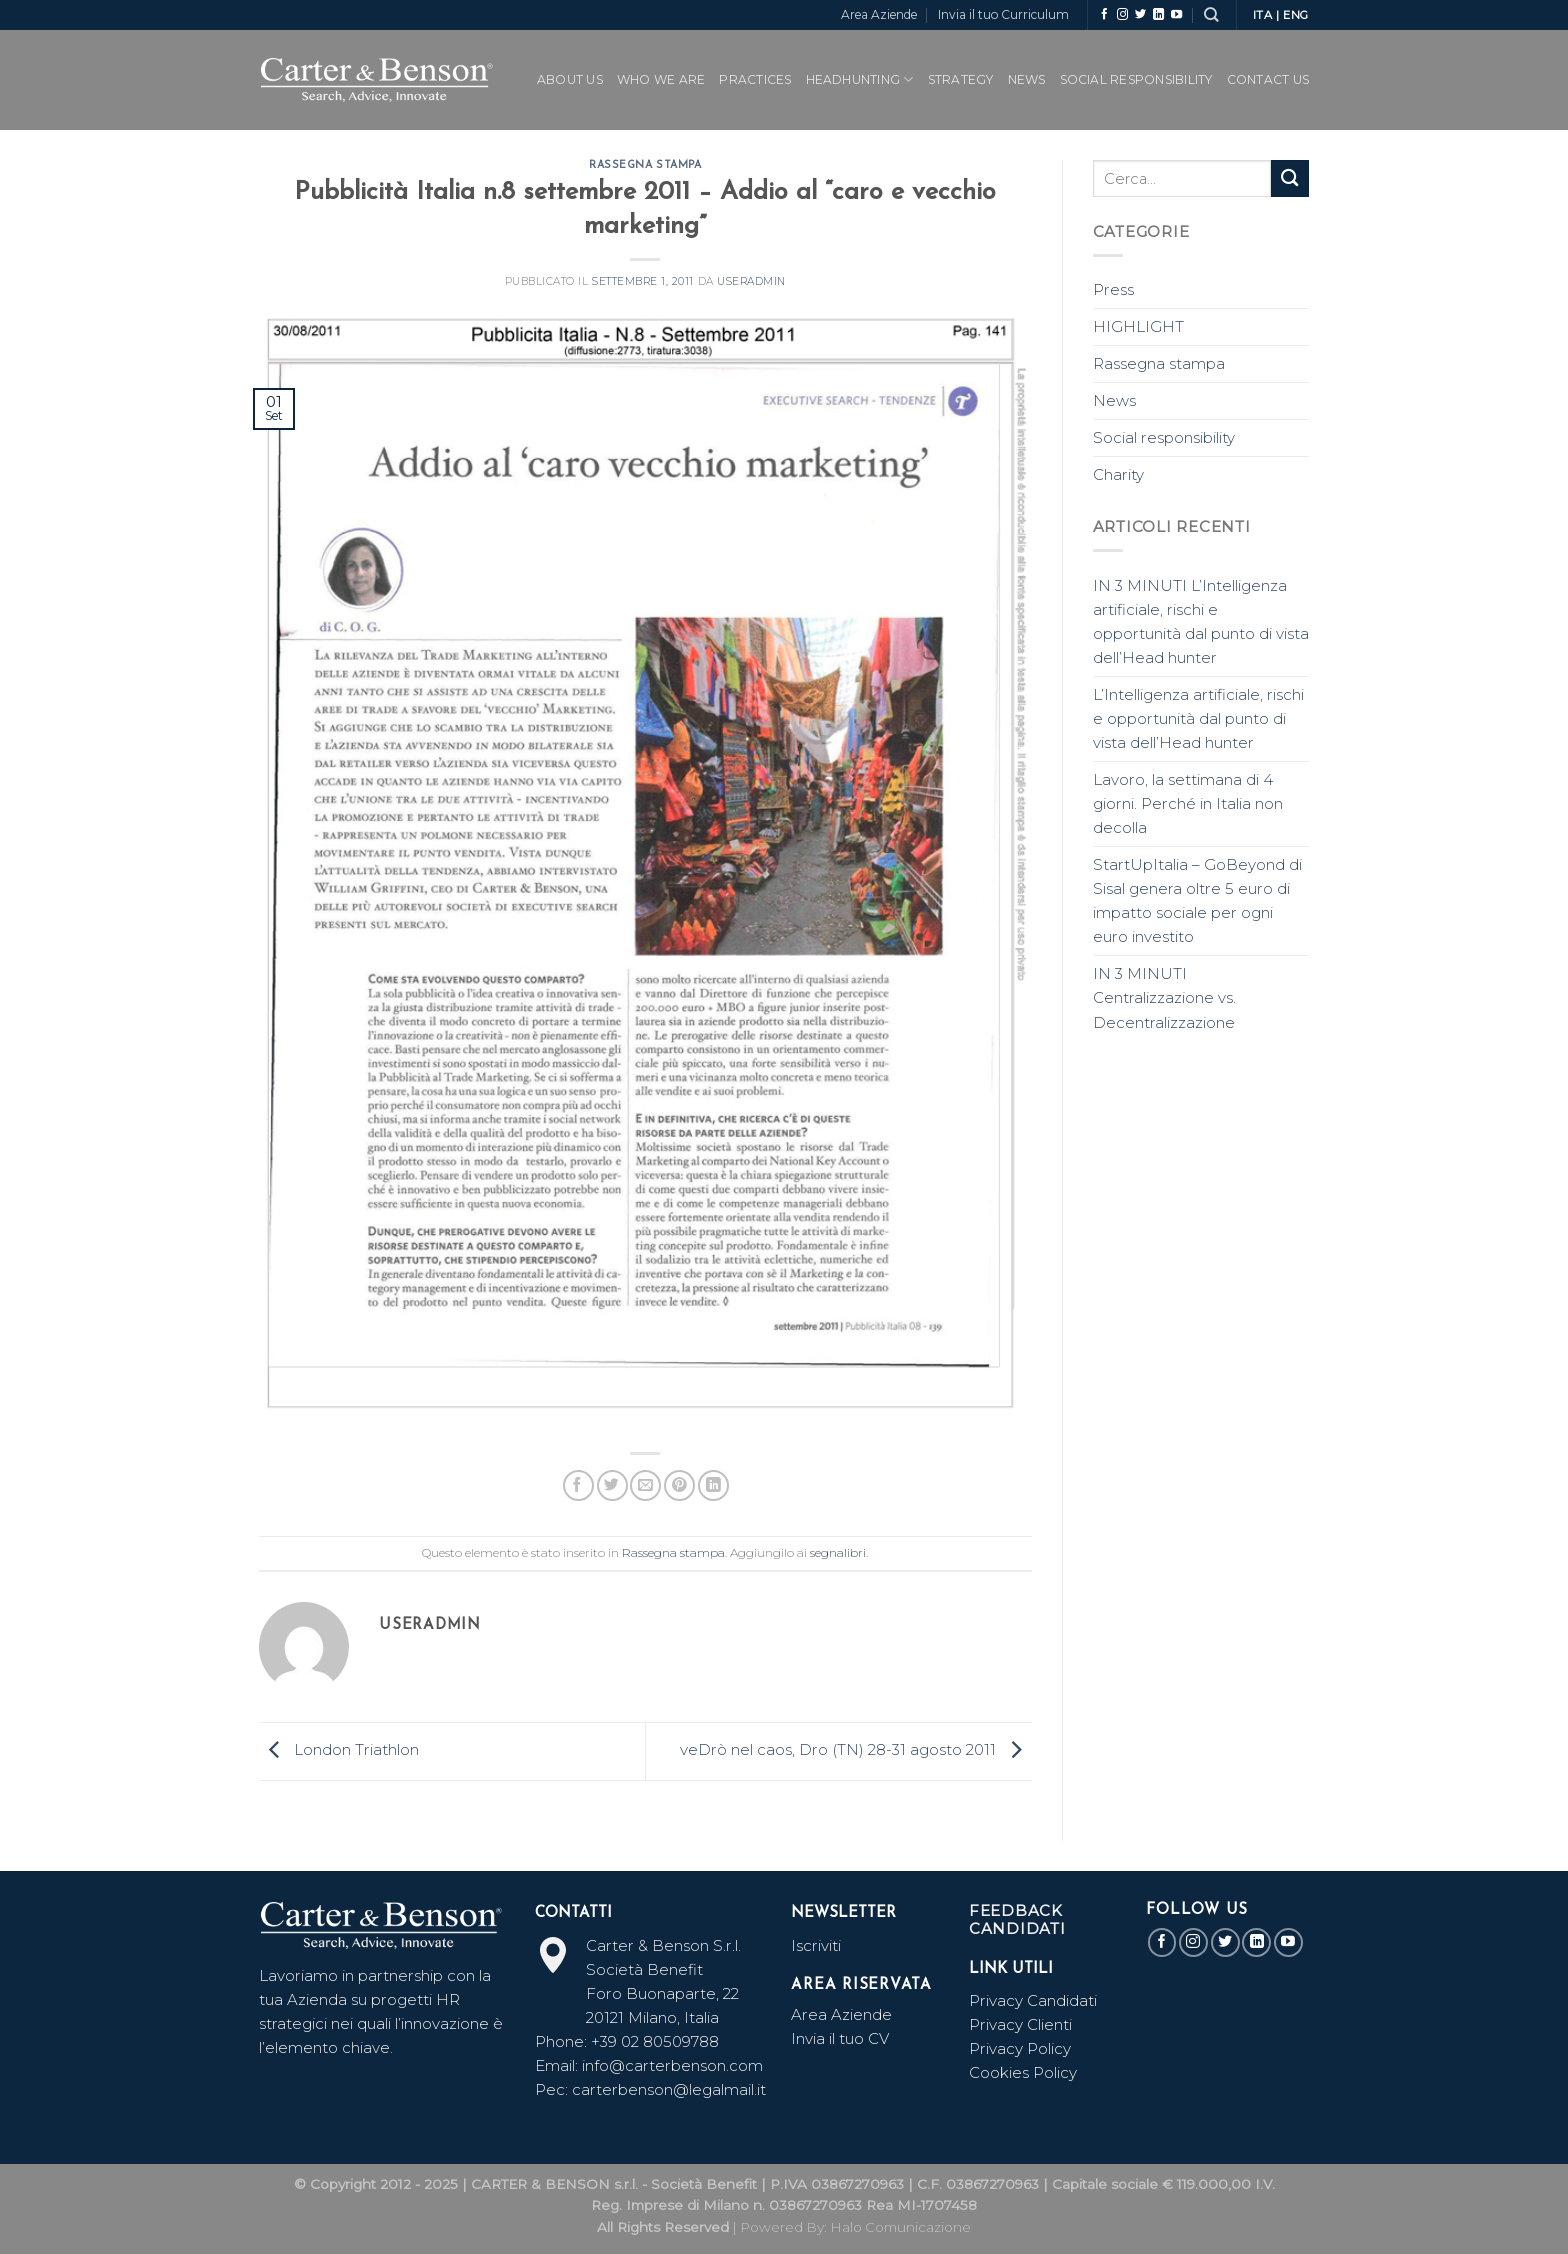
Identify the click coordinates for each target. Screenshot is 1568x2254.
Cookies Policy (1023, 2072)
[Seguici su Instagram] (1122, 15)
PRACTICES (755, 79)
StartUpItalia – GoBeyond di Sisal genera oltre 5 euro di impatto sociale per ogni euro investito (1197, 900)
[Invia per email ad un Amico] (645, 1485)
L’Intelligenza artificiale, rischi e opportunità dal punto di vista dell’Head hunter (1198, 718)
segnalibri (838, 1552)
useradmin (751, 281)
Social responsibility (1164, 437)
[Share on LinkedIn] (713, 1485)
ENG (1296, 15)
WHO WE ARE (661, 79)
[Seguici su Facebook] (1104, 15)
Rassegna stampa (645, 165)
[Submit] (1290, 178)
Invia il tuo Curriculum (1003, 14)
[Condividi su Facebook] (578, 1485)
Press (1113, 289)
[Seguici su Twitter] (1140, 15)
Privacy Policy (1020, 2048)
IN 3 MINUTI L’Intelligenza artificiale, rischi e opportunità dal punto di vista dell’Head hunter (1201, 621)
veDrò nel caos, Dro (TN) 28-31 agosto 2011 (856, 1749)
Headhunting (860, 79)
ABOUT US (570, 79)
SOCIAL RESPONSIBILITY (1136, 79)
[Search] (1211, 14)
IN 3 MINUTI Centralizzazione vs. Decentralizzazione (1164, 997)
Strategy (961, 79)
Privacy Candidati (1035, 2000)
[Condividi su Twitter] (612, 1485)
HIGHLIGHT (1138, 326)
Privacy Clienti (1020, 2024)
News (1027, 79)
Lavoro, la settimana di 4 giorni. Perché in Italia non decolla (1188, 803)
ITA (1263, 15)
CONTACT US (1268, 79)
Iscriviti (816, 1945)
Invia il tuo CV (840, 2038)
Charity (1118, 474)
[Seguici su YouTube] (1176, 15)
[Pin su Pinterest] (679, 1485)
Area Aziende (879, 14)
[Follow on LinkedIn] (1158, 15)
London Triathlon (339, 1749)
